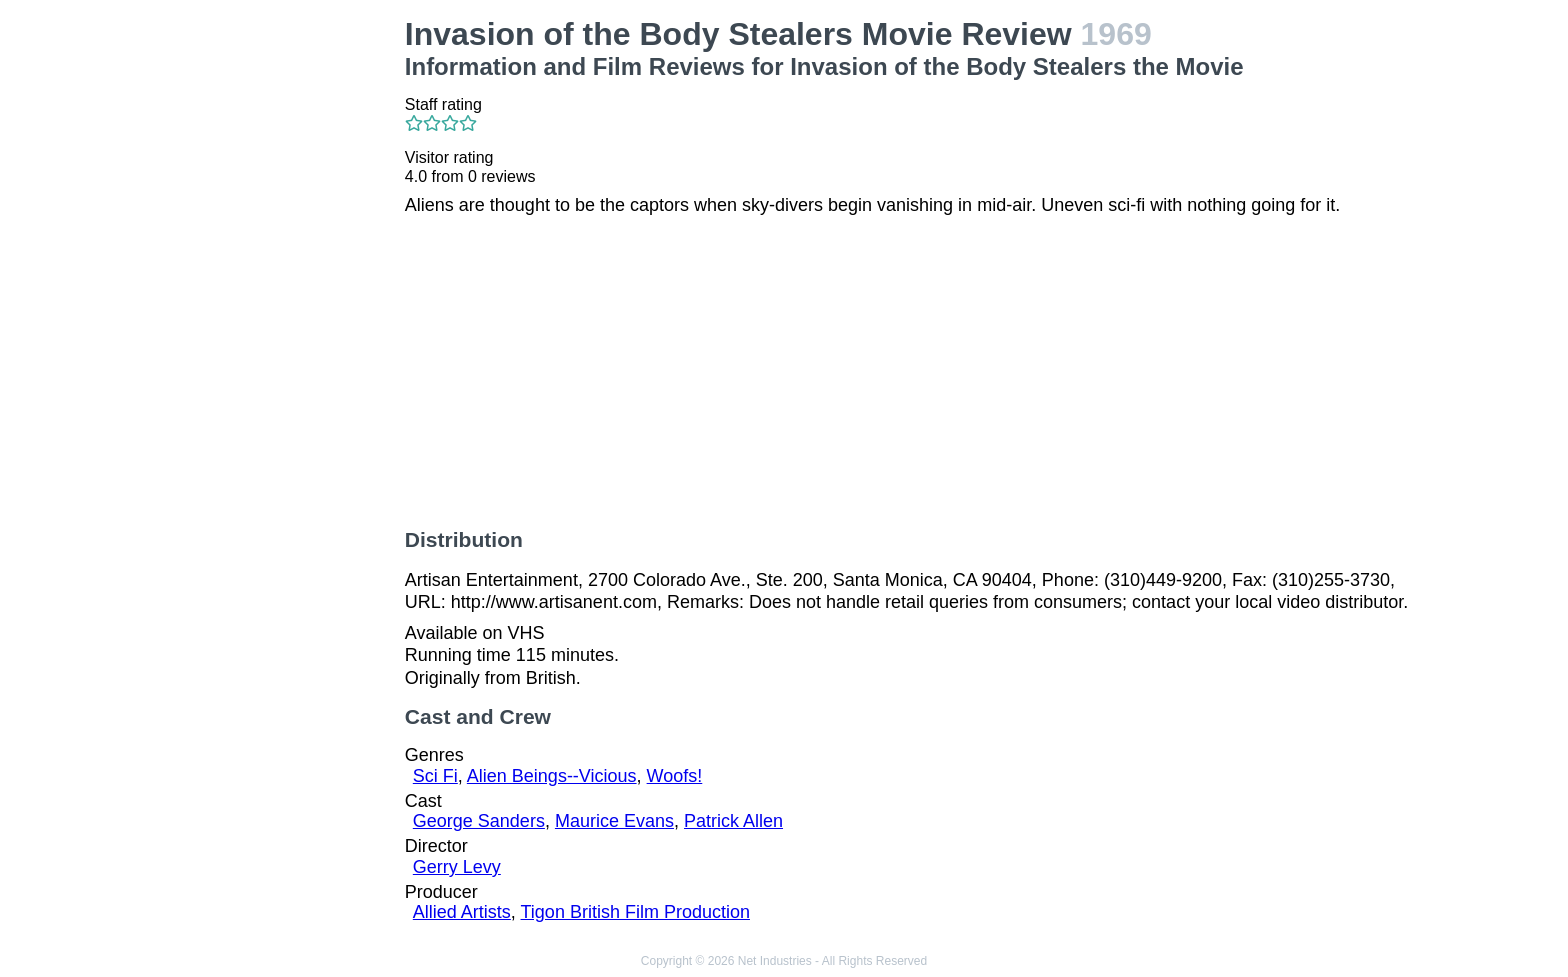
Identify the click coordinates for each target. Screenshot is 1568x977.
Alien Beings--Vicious (552, 776)
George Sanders (479, 821)
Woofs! (675, 776)
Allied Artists (462, 912)
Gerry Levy (457, 867)
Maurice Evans (614, 821)
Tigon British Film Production (635, 912)
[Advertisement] (272, 316)
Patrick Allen (733, 821)
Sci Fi (435, 776)
